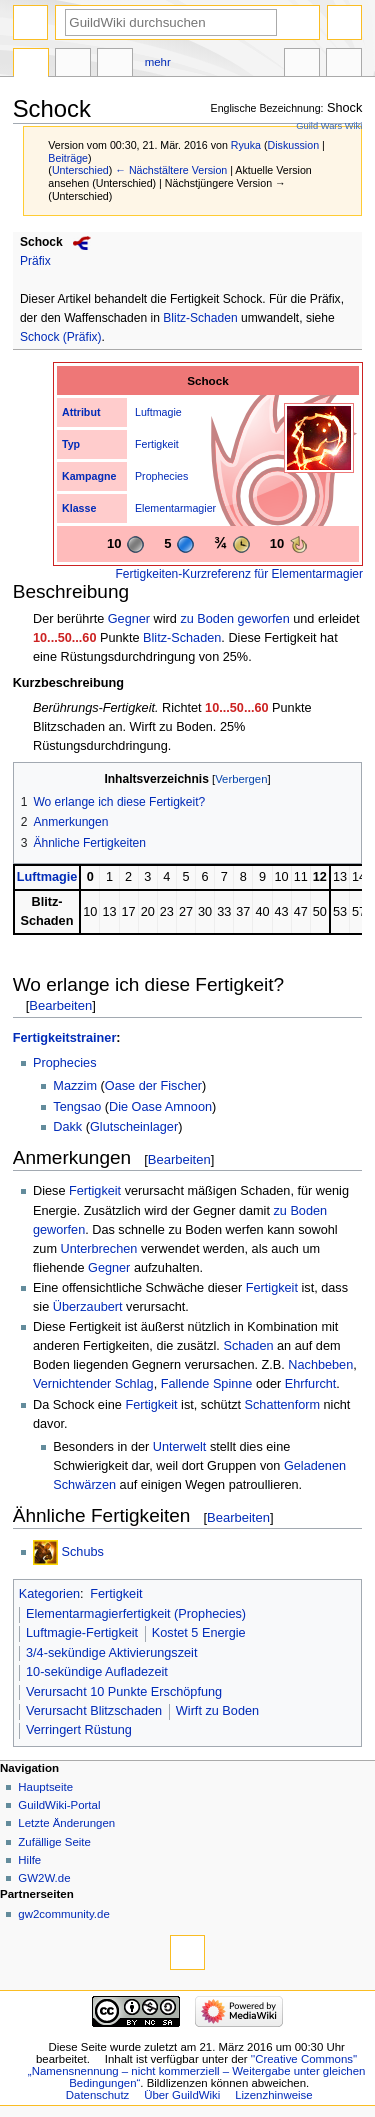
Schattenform (282, 1405)
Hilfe (29, 1860)
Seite (31, 65)
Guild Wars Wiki (329, 126)
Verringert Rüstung (79, 1730)
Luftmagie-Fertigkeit (82, 1633)
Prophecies (161, 476)
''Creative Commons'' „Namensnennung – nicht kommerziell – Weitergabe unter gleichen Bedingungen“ (197, 2071)
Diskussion (294, 145)
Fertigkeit (157, 444)
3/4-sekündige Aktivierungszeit (111, 1653)
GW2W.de (44, 1878)
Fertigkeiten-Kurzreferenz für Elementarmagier (239, 574)
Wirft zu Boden (217, 1711)
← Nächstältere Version (171, 170)
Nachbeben (320, 1365)
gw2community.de (63, 1914)
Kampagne (89, 476)
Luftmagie (158, 412)
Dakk (67, 1127)
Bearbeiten (60, 1005)
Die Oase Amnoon (160, 1107)
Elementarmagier (175, 508)
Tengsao (77, 1107)
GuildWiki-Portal (59, 1805)
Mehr (158, 62)
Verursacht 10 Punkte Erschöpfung (124, 1692)
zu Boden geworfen (234, 619)
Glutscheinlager (134, 1127)
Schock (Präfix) (61, 337)
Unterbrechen (99, 1249)
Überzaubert (88, 1307)
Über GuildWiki (182, 2095)
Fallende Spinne (207, 1384)
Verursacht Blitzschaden (94, 1711)
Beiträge (68, 158)
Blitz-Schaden (200, 318)
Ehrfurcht (310, 1384)
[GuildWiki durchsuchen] (171, 22)
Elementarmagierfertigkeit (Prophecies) (136, 1614)
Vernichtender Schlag (93, 1384)
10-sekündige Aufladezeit (97, 1672)
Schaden (248, 1346)
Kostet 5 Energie (199, 1633)
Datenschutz (98, 2095)
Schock (41, 242)
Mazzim (75, 1086)
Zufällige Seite (54, 1842)
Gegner (129, 619)
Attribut (81, 412)
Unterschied (80, 170)
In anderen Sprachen (302, 65)
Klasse (79, 508)
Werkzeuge (344, 65)
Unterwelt (180, 1447)
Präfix (35, 261)
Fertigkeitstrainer (65, 1038)
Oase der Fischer (153, 1086)
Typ (71, 444)
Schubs (83, 1552)
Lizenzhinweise (273, 2095)
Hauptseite (45, 1787)
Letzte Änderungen (66, 1823)
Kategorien (49, 1594)
